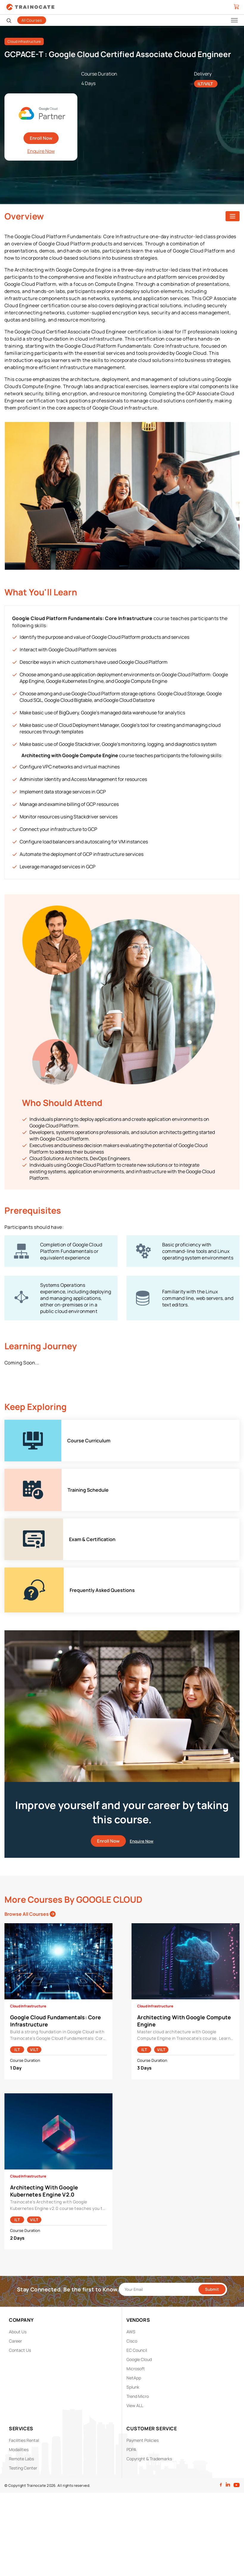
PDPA (131, 2449)
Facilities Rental (24, 2440)
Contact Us (20, 2350)
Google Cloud (139, 2359)
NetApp (133, 2378)
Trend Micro (137, 2396)
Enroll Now (41, 138)
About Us (17, 2332)
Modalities (19, 2449)
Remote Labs (21, 2459)
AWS (130, 2332)
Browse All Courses (30, 1914)
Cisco (131, 2341)
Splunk (132, 2387)
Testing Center (23, 2468)
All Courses (31, 20)
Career (15, 2341)
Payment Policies (142, 2440)
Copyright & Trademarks (149, 2459)
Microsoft (135, 2368)
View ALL (134, 2405)
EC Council (136, 2350)
